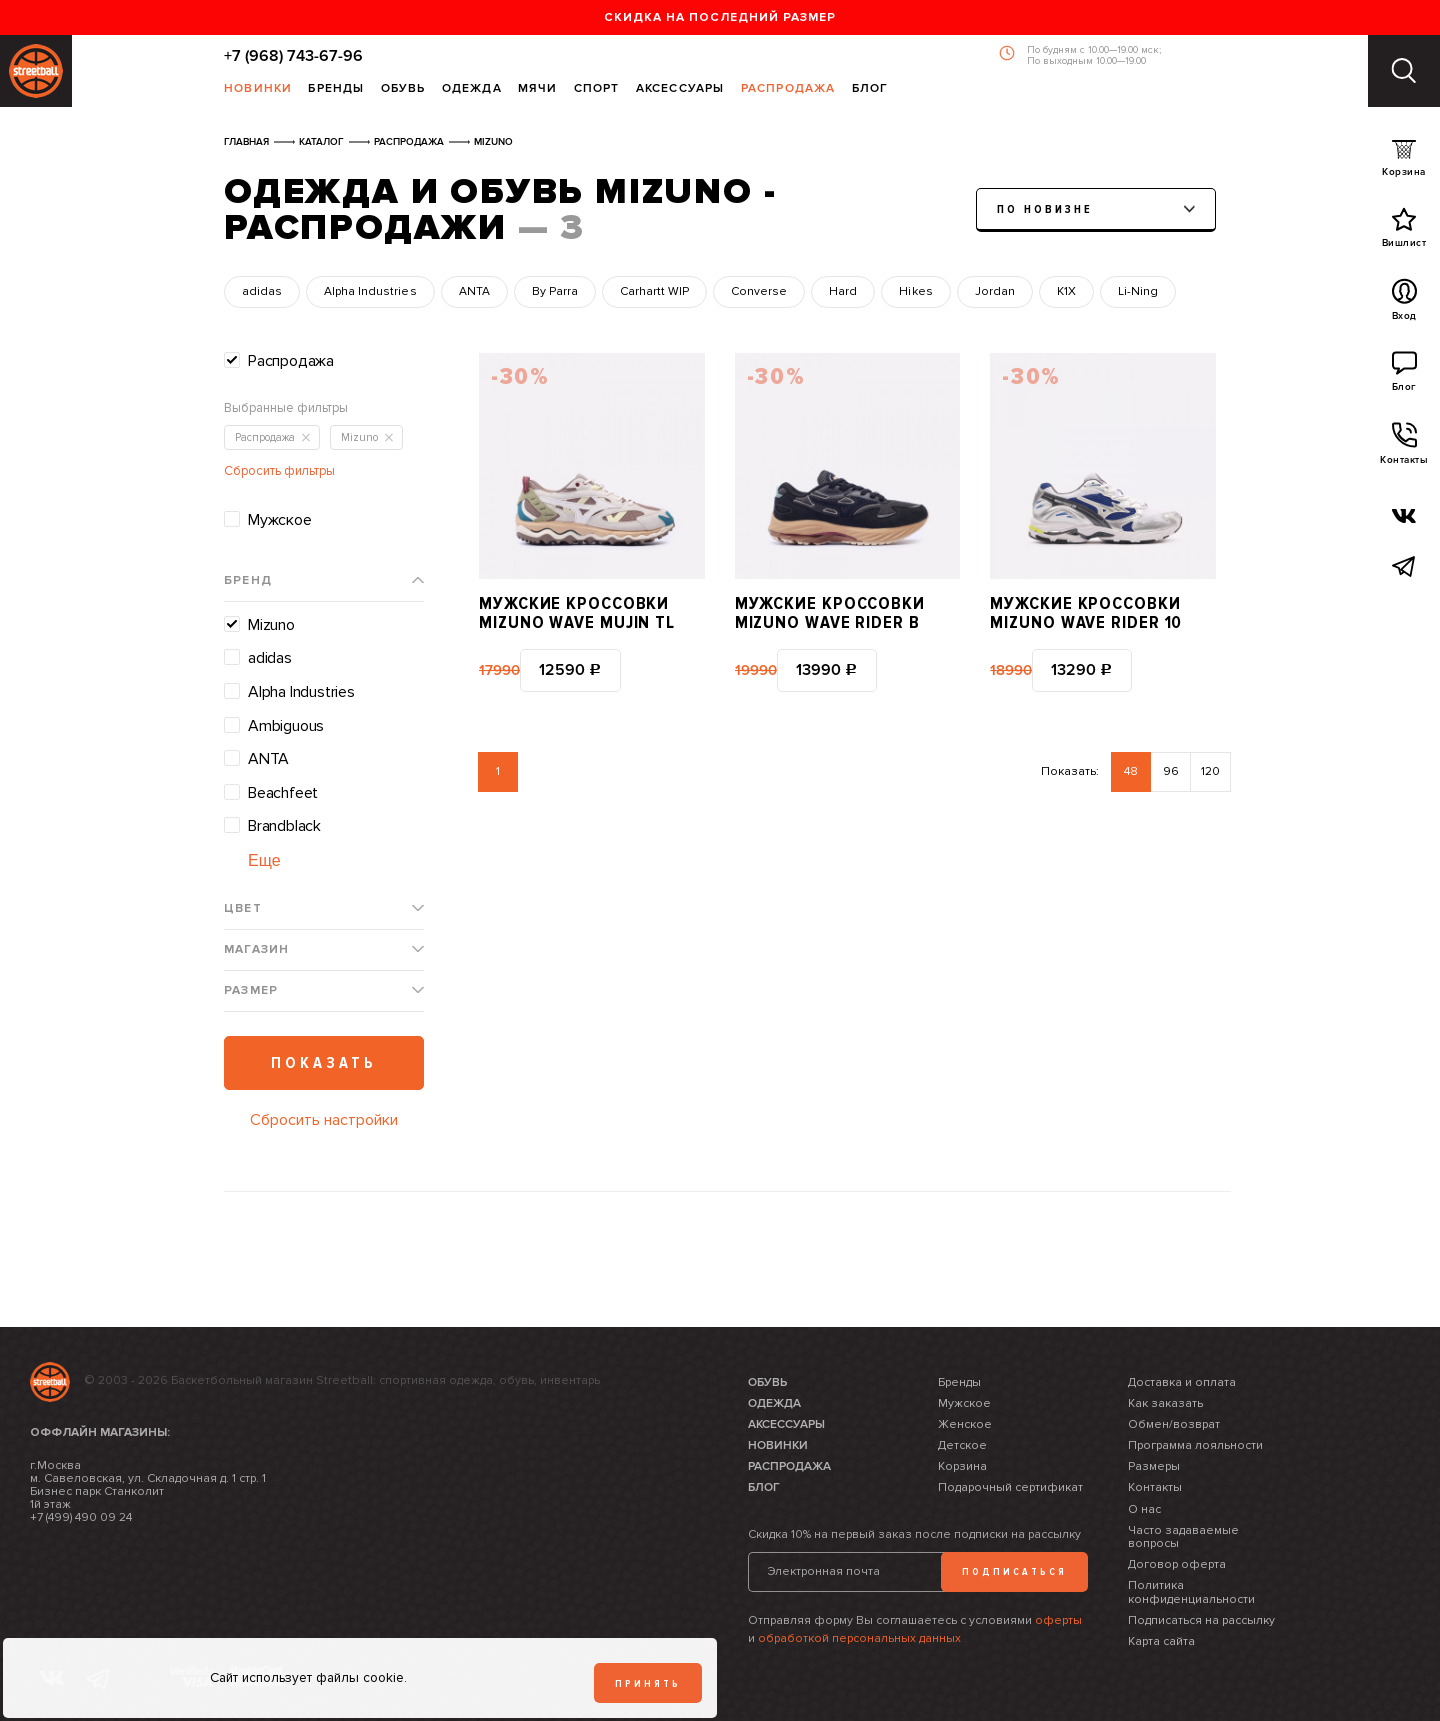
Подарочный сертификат (1010, 1487)
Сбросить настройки (324, 1120)
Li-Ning (1138, 291)
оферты (1058, 1620)
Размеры (1154, 1466)
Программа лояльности (1195, 1445)
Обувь (403, 89)
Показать (324, 1063)
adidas (262, 291)
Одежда (472, 89)
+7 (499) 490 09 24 (81, 1517)
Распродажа (788, 89)
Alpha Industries (370, 291)
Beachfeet (283, 793)
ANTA (474, 291)
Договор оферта (1177, 1564)
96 (1171, 771)
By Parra (555, 291)
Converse (759, 291)
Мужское (280, 520)
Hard (843, 291)
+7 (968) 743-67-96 (293, 56)
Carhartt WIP (654, 291)
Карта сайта (1161, 1641)
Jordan (995, 291)
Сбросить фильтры (279, 471)
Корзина (1404, 162)
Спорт (597, 89)
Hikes (915, 291)
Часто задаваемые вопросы (1183, 1537)
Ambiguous (286, 726)
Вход (1404, 305)
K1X (1066, 291)
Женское (965, 1424)
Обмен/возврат (1174, 1424)
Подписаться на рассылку (1201, 1620)
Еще (264, 860)
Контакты (1404, 449)
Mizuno (271, 625)
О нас (1144, 1509)
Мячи (538, 89)
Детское (962, 1445)
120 (1210, 771)
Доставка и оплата (1182, 1382)
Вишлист (1404, 232)
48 (1131, 771)
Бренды (336, 89)
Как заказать (1165, 1403)
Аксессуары (680, 89)
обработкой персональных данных (859, 1638)
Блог (870, 89)
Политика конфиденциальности (1191, 1592)
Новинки (258, 89)
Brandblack (284, 826)
